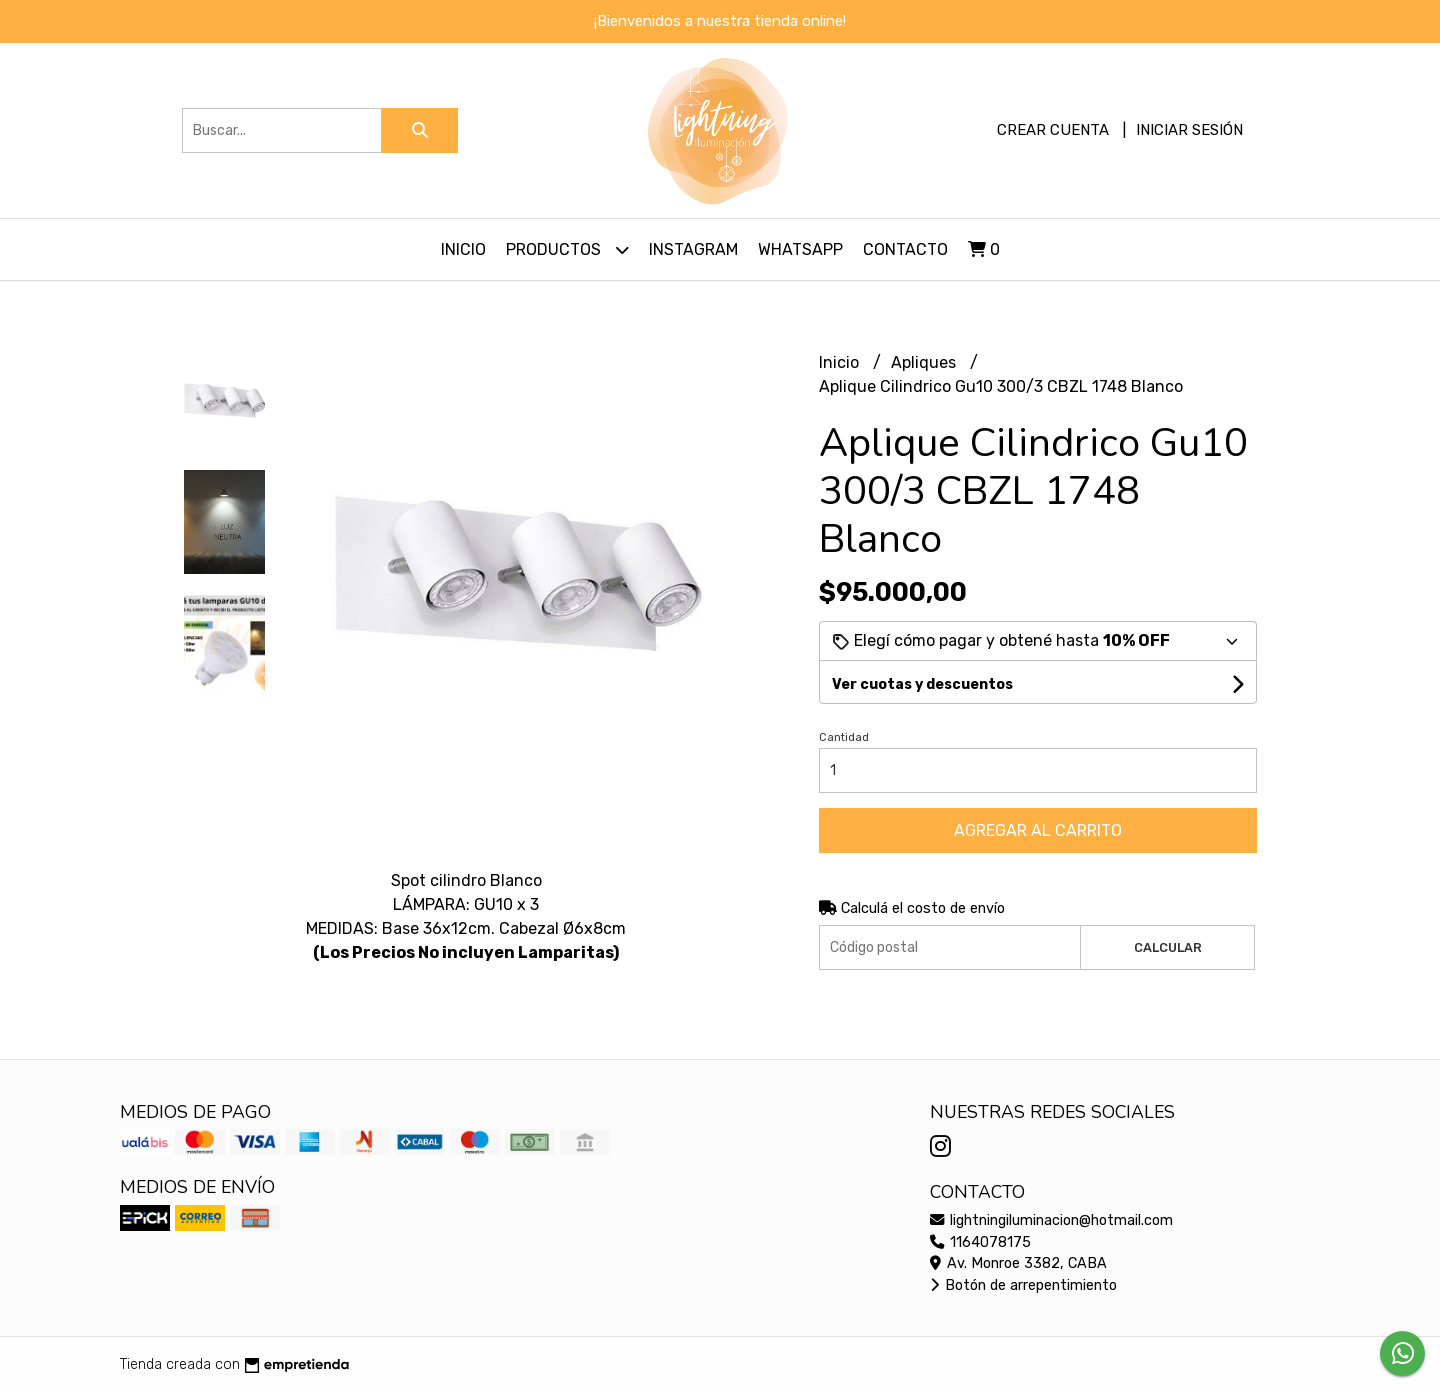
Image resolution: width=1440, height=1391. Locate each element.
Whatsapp (800, 249)
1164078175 (980, 1242)
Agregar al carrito (1038, 830)
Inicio (463, 249)
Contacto (905, 249)
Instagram (693, 249)
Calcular (1168, 947)
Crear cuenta (1053, 130)
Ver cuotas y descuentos (922, 684)
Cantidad (844, 737)
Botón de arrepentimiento (1023, 1285)
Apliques (925, 362)
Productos (567, 249)
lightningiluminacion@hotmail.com (1051, 1220)
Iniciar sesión (1189, 130)
